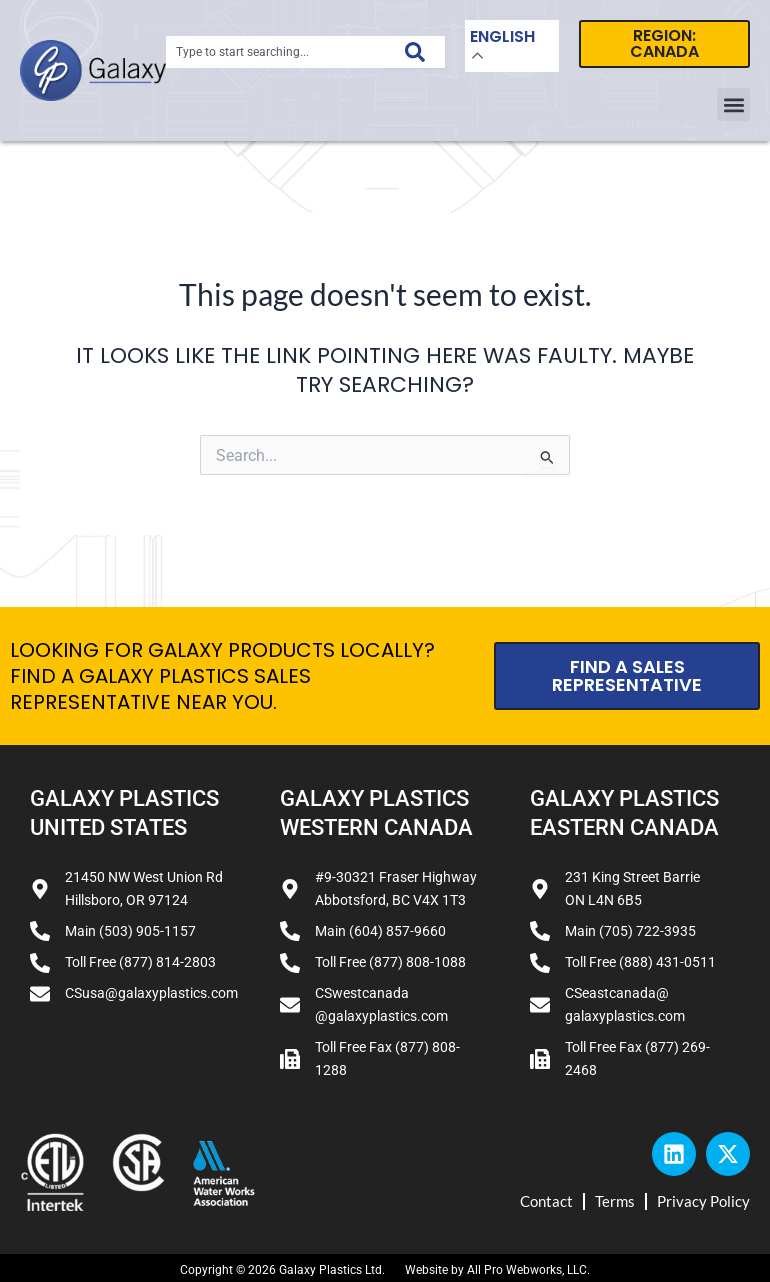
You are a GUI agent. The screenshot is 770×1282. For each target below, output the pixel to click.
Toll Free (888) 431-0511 (640, 962)
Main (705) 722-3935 (630, 931)
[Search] (415, 52)
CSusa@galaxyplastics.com (151, 993)
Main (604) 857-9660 (380, 931)
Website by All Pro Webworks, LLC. (497, 1270)
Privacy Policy (703, 1201)
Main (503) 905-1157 (130, 931)
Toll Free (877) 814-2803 (140, 962)
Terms (615, 1201)
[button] (733, 104)
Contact (546, 1201)
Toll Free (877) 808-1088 (390, 962)
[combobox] (275, 52)
